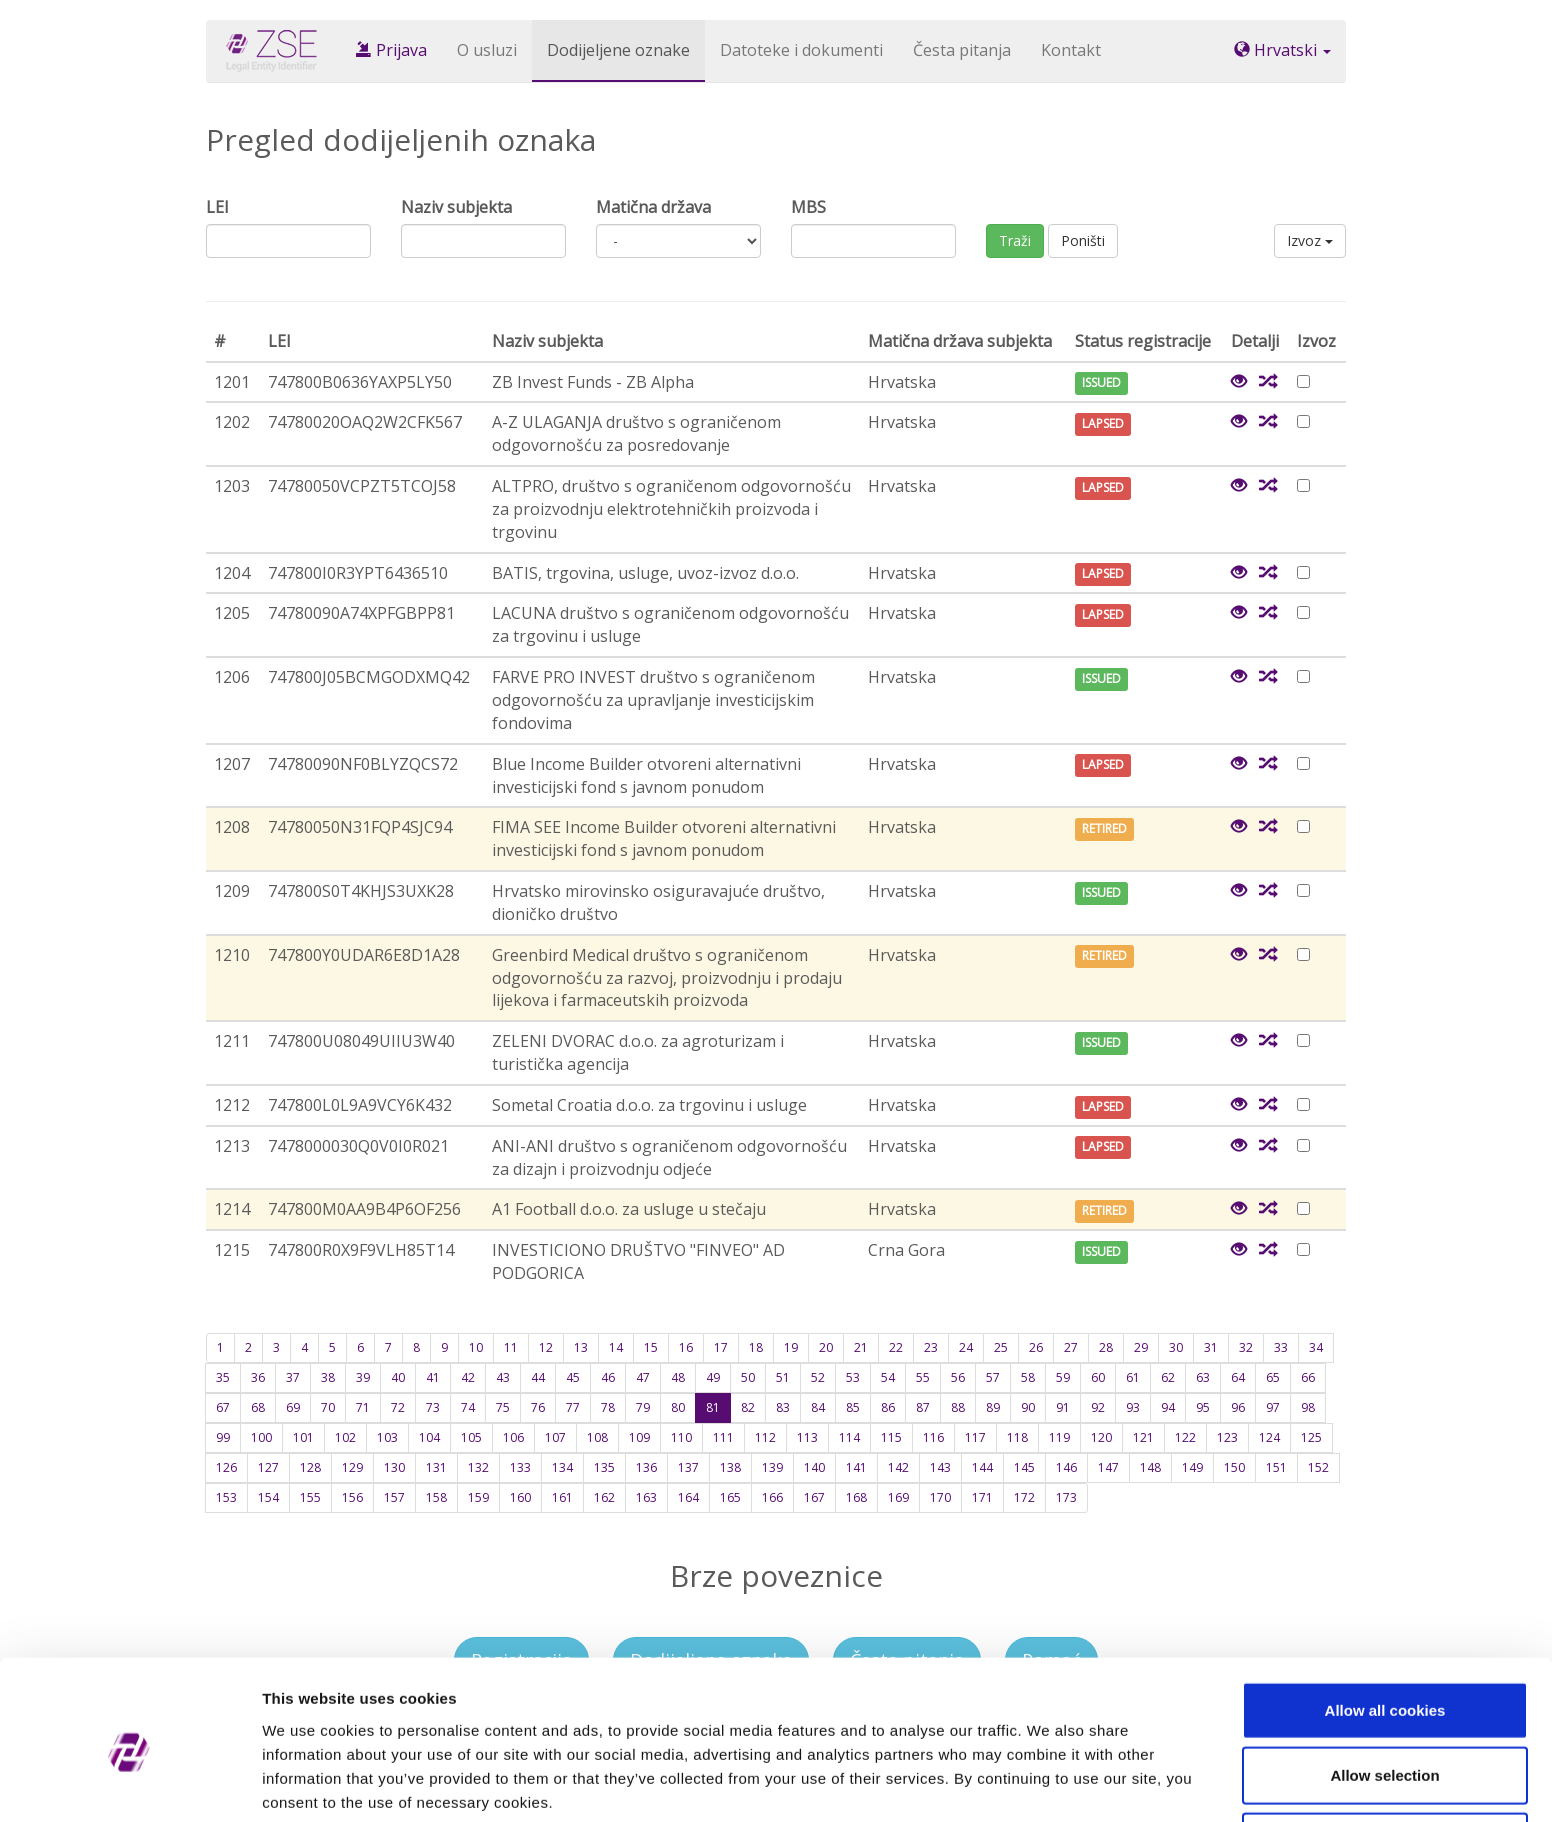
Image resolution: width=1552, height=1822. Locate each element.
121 (1143, 1437)
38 (328, 1377)
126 (226, 1467)
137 (688, 1467)
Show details (1049, 1782)
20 (826, 1347)
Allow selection (1384, 1691)
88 (958, 1407)
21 (861, 1347)
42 (468, 1377)
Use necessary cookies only (1385, 1756)
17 (721, 1347)
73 (433, 1407)
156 (352, 1497)
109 (639, 1437)
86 (888, 1407)
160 (520, 1497)
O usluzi (487, 50)
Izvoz (1310, 240)
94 (1168, 1407)
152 (1318, 1467)
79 (643, 1407)
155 (310, 1497)
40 (398, 1377)
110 (681, 1437)
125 (1311, 1437)
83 (783, 1407)
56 (958, 1377)
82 (748, 1407)
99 (223, 1437)
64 (1238, 1377)
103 (387, 1437)
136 (646, 1467)
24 (966, 1347)
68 (258, 1407)
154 (268, 1497)
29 (1141, 1347)
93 (1133, 1407)
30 (1176, 1347)
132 (478, 1467)
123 (1227, 1437)
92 (1098, 1407)
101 (303, 1437)
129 (352, 1467)
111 (723, 1437)
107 (555, 1437)
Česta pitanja (962, 50)
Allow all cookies (1385, 1625)
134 (562, 1467)
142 (898, 1467)
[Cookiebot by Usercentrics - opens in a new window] (129, 1783)
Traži (1015, 240)
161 (562, 1497)
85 (853, 1407)
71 (363, 1407)
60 (1098, 1377)
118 (1017, 1437)
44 (538, 1377)
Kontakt (1071, 50)
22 (896, 1347)
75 (503, 1407)
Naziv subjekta (456, 207)
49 (713, 1377)
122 (1185, 1437)
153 (226, 1497)
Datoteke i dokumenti (801, 50)
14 (616, 1347)
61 (1133, 1377)
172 (1024, 1497)
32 (1246, 1347)
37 (293, 1377)
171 (982, 1497)
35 (223, 1377)
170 (940, 1497)
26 (1036, 1347)
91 (1063, 1407)
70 (328, 1407)
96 (1238, 1407)
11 (511, 1347)
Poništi (1083, 240)
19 (791, 1347)
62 (1168, 1377)
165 (730, 1497)
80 (678, 1407)
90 (1028, 1407)
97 (1273, 1407)
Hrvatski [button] (1282, 50)
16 (686, 1347)
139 (772, 1467)
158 (436, 1497)
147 (1108, 1467)
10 (476, 1347)
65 (1273, 1377)
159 (478, 1497)
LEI (217, 207)
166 (772, 1497)
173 (1066, 1497)
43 (503, 1377)
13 (581, 1347)
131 (436, 1467)
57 (993, 1377)
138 (730, 1467)
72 (398, 1407)
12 (546, 1347)
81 (713, 1407)
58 (1028, 1377)
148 (1150, 1467)
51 (783, 1377)
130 (394, 1467)
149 (1192, 1467)
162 (604, 1497)
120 (1101, 1437)
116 (933, 1437)
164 (688, 1497)
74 (468, 1407)
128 (310, 1467)
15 (651, 1347)
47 (643, 1377)
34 (1316, 1347)
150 (1234, 1467)
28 (1106, 1347)
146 (1066, 1467)
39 (363, 1377)
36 (258, 1377)
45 (573, 1377)
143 (940, 1467)
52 (818, 1377)
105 (471, 1437)
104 (429, 1437)
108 (597, 1437)
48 (678, 1377)
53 (853, 1377)
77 (573, 1407)
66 (1308, 1377)
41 (433, 1377)
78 (608, 1407)
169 (898, 1497)
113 (807, 1437)
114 (849, 1437)
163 (646, 1497)
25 (1001, 1347)
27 (1071, 1347)
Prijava (391, 50)
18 (756, 1347)
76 (538, 1407)
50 (748, 1377)
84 (818, 1407)
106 (513, 1437)
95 (1203, 1407)
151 (1276, 1467)
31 (1211, 1347)
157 (394, 1497)
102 (345, 1437)
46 (608, 1377)
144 (982, 1467)
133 (520, 1467)
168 (856, 1497)
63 (1203, 1377)
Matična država (653, 207)
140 (814, 1467)
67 (223, 1407)
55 (923, 1377)
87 (923, 1407)
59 (1063, 1377)
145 (1024, 1467)
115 (891, 1437)
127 (268, 1467)
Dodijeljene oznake (618, 50)
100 (261, 1437)
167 (814, 1497)
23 (931, 1347)
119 (1059, 1437)
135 (604, 1467)
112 (765, 1437)
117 (975, 1437)
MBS (808, 207)
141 (856, 1467)
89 (993, 1407)
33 (1281, 1347)
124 (1269, 1437)
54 (888, 1377)
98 (1308, 1407)
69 (293, 1407)
